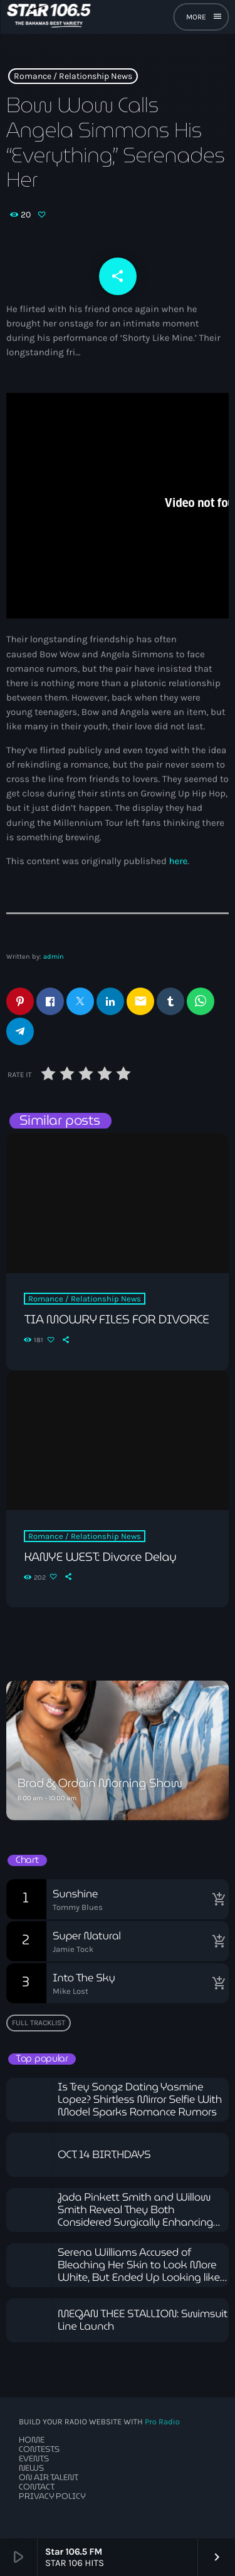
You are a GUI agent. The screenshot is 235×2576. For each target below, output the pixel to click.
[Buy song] (216, 1899)
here (178, 861)
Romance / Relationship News (73, 76)
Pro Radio (162, 2422)
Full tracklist (38, 2022)
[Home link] (48, 17)
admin (53, 956)
